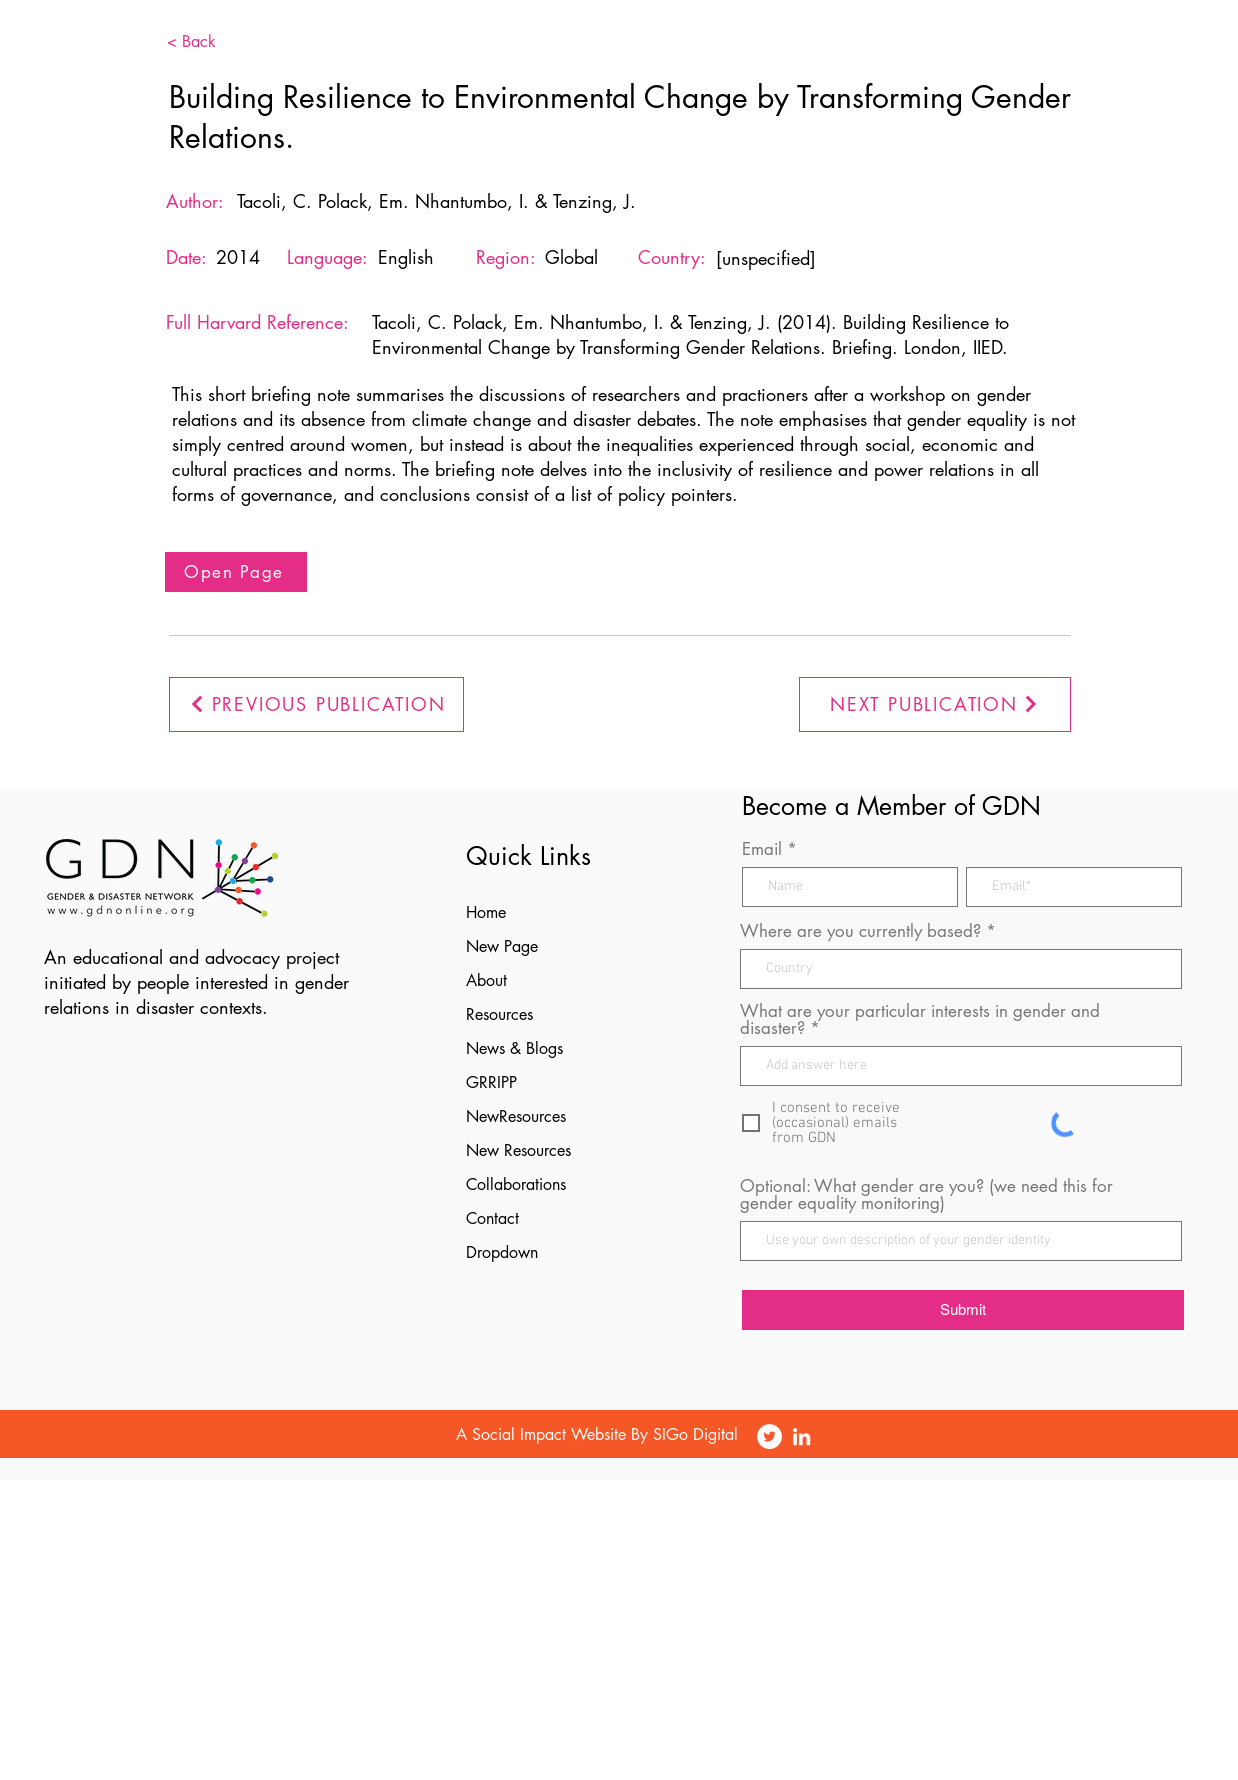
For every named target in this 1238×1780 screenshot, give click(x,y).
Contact (492, 1218)
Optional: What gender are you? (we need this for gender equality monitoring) (926, 1195)
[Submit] (963, 1310)
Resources (499, 1014)
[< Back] (222, 42)
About (486, 980)
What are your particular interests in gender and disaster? (920, 1020)
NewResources (516, 1116)
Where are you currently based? (860, 931)
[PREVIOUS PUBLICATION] (316, 704)
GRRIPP (491, 1082)
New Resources (518, 1150)
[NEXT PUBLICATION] (935, 704)
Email (762, 849)
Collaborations (516, 1184)
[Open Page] (236, 572)
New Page (502, 946)
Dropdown (502, 1252)
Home (486, 912)
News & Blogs (514, 1048)
